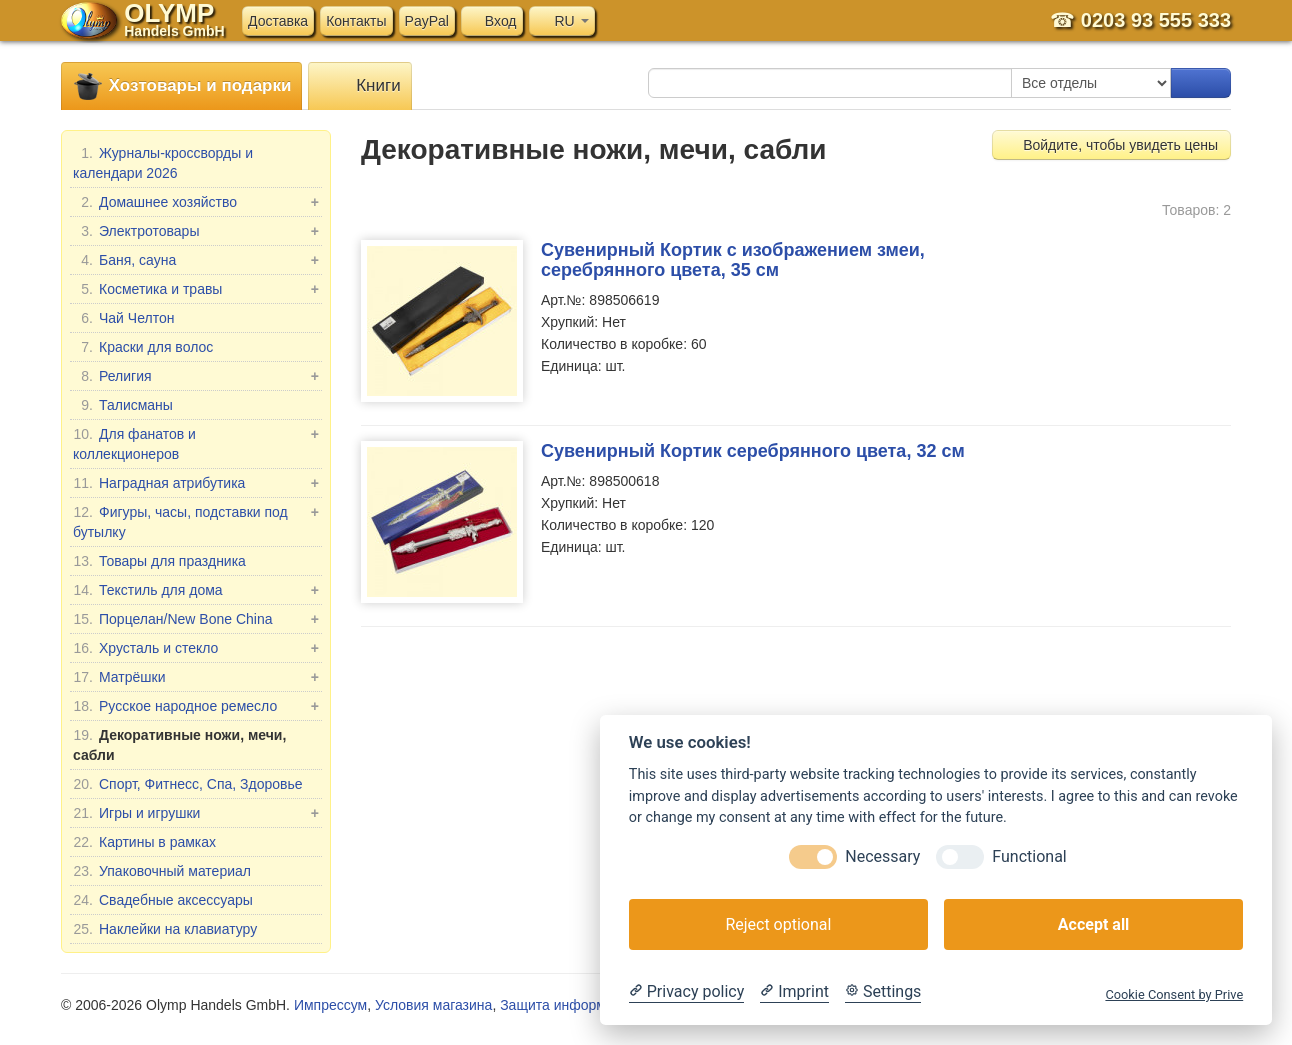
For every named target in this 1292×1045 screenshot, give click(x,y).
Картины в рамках (144, 842)
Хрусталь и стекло (196, 648)
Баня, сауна (196, 260)
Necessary (882, 856)
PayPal (427, 21)
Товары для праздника (159, 561)
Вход (492, 21)
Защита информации (568, 1005)
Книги (359, 86)
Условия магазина (433, 1005)
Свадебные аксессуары (163, 900)
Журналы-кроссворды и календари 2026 (163, 162)
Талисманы (123, 405)
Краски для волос (143, 347)
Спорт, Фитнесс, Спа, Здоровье (188, 784)
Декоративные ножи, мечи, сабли (179, 744)
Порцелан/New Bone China (196, 619)
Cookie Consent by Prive (1174, 994)
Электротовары (196, 231)
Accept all (1093, 924)
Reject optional (778, 924)
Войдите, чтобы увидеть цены (1111, 145)
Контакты (356, 21)
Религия (196, 376)
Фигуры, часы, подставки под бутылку (196, 521)
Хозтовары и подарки (181, 86)
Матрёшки (196, 677)
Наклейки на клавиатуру (165, 929)
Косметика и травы (196, 289)
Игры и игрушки (196, 813)
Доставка (278, 21)
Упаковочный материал (162, 871)
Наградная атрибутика (196, 483)
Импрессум (330, 1005)
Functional (1029, 856)
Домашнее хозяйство (196, 202)
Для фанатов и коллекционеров (196, 443)
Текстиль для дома (196, 590)
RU (562, 21)
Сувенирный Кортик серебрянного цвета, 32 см (753, 451)
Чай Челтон (123, 318)
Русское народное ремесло (196, 706)
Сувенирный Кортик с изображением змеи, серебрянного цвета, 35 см (733, 260)
